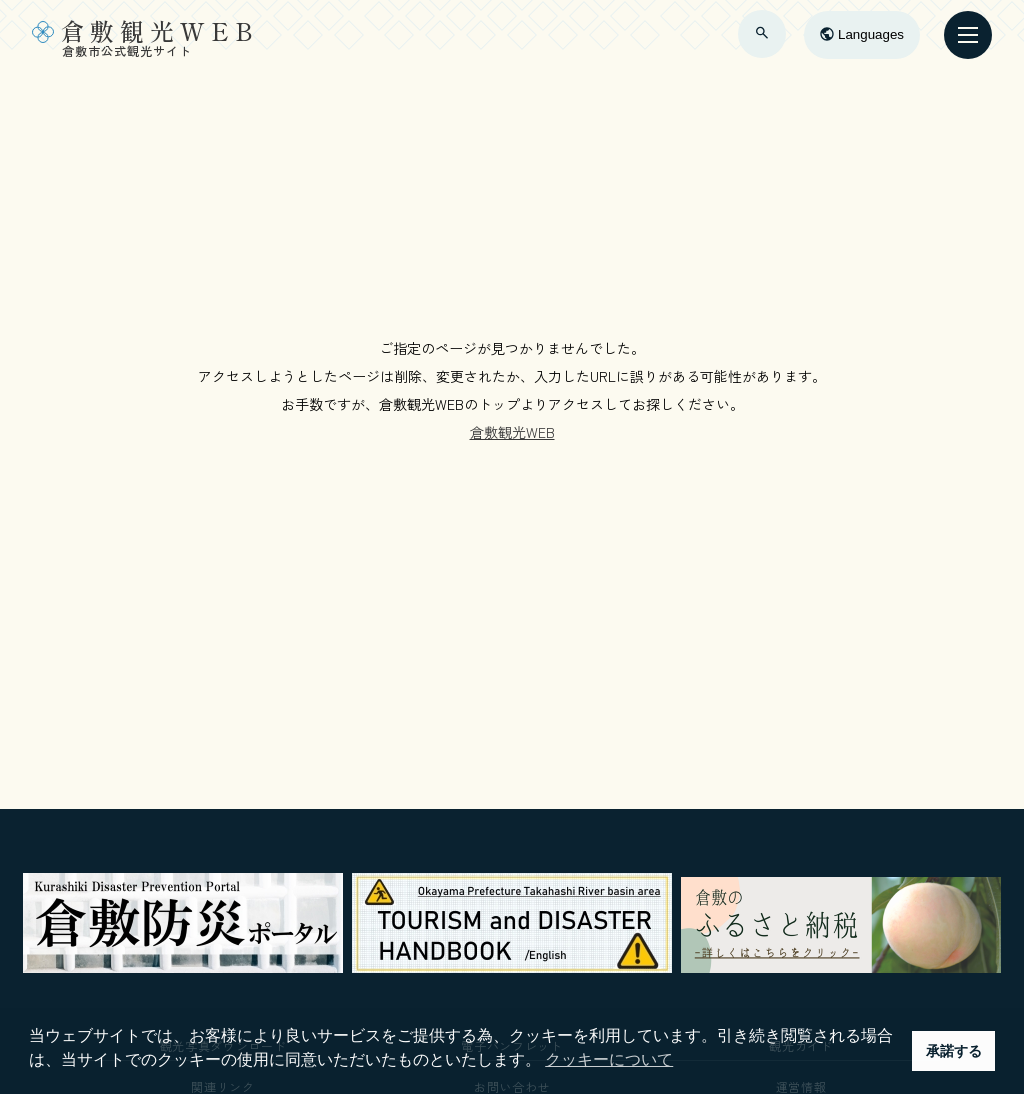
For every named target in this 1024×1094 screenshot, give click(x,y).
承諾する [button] (954, 1051)
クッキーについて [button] (609, 1059)
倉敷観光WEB (512, 432)
